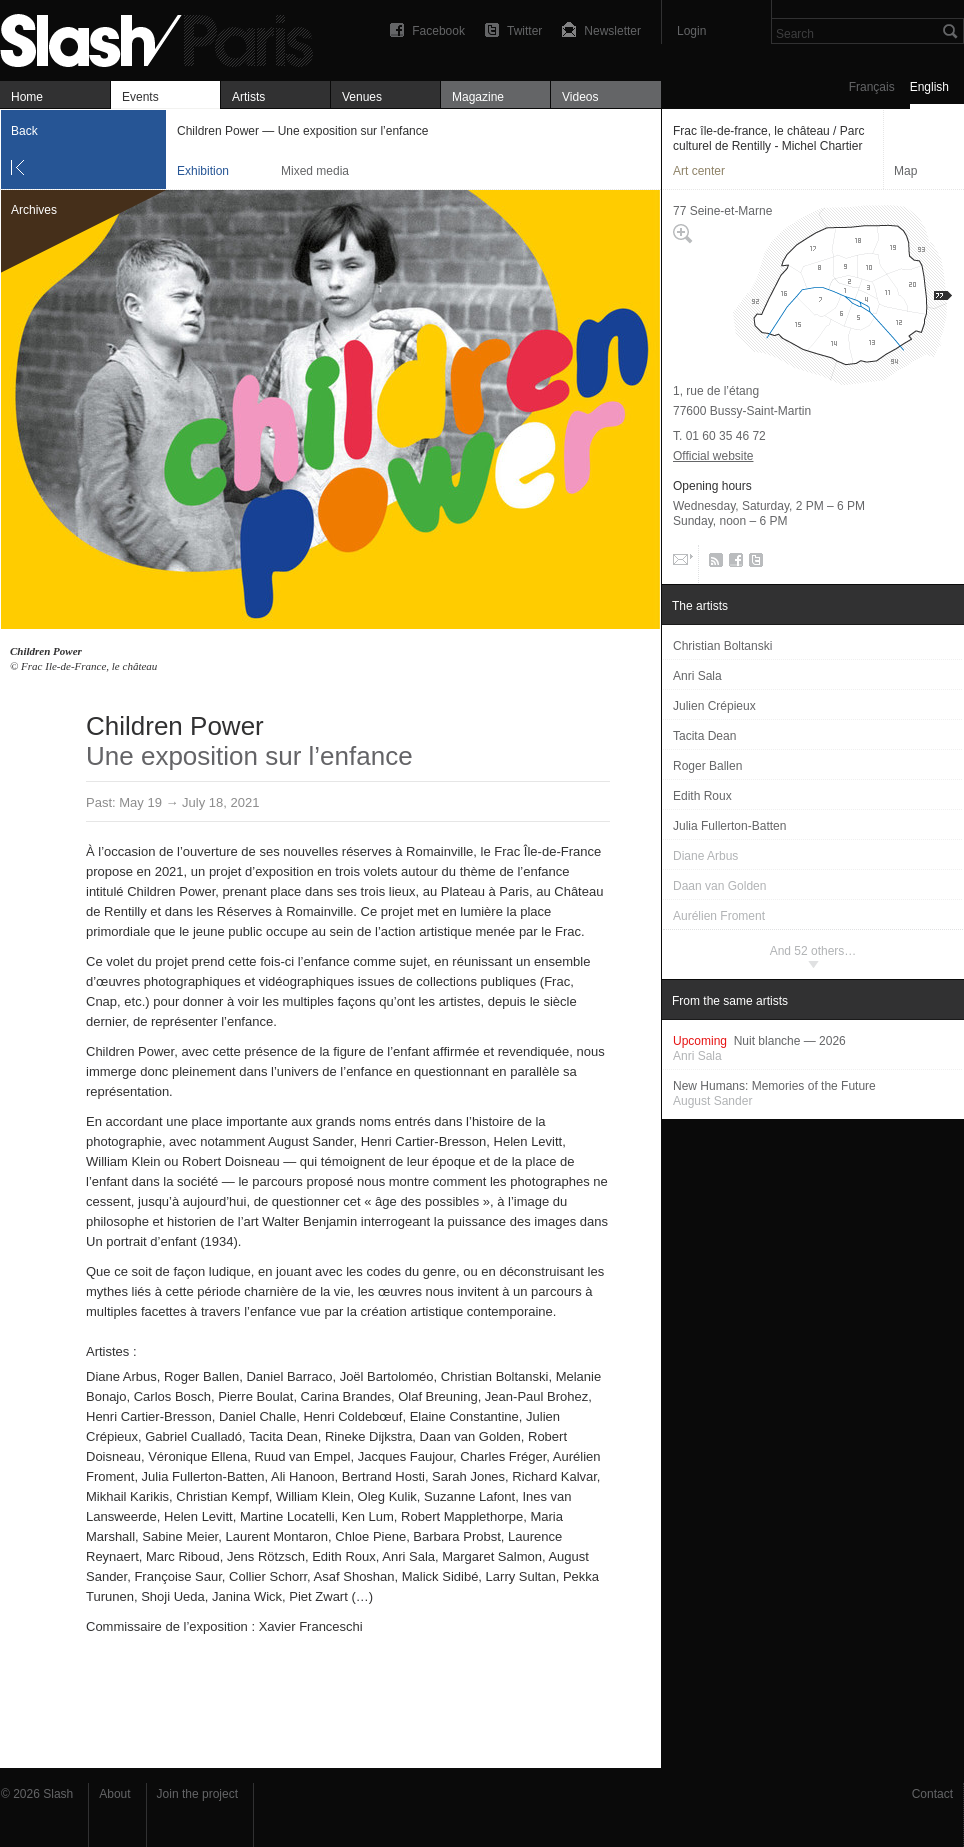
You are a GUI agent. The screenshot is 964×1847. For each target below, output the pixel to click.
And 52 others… (813, 951)
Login (691, 31)
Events (140, 97)
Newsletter (612, 31)
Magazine (478, 97)
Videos (580, 97)
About (114, 1794)
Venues (362, 97)
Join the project (197, 1794)
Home (27, 97)
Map (905, 171)
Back (24, 131)
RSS (712, 564)
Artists (248, 97)
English (929, 87)
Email (681, 564)
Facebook (438, 31)
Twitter (524, 31)
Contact (932, 1794)
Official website (713, 456)
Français (872, 87)
